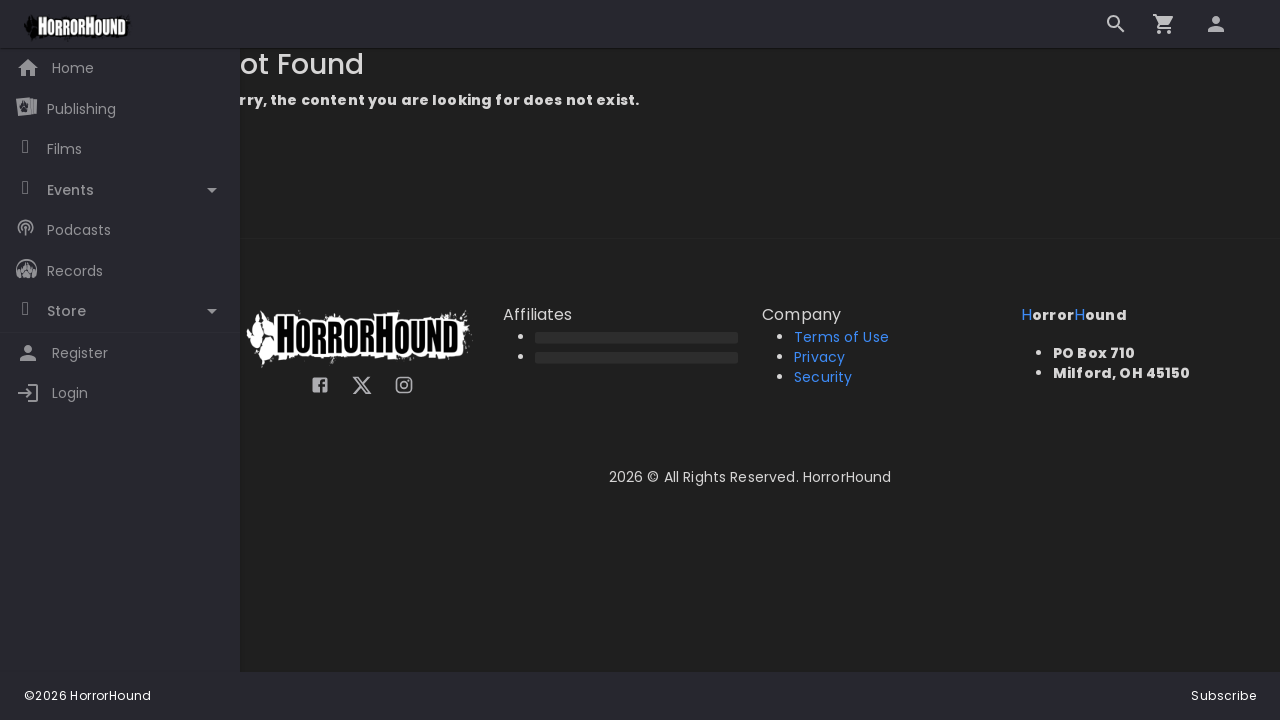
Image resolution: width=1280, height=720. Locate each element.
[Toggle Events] (120, 190)
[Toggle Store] (120, 311)
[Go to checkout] (1164, 24)
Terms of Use (851, 337)
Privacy (829, 357)
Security (833, 377)
